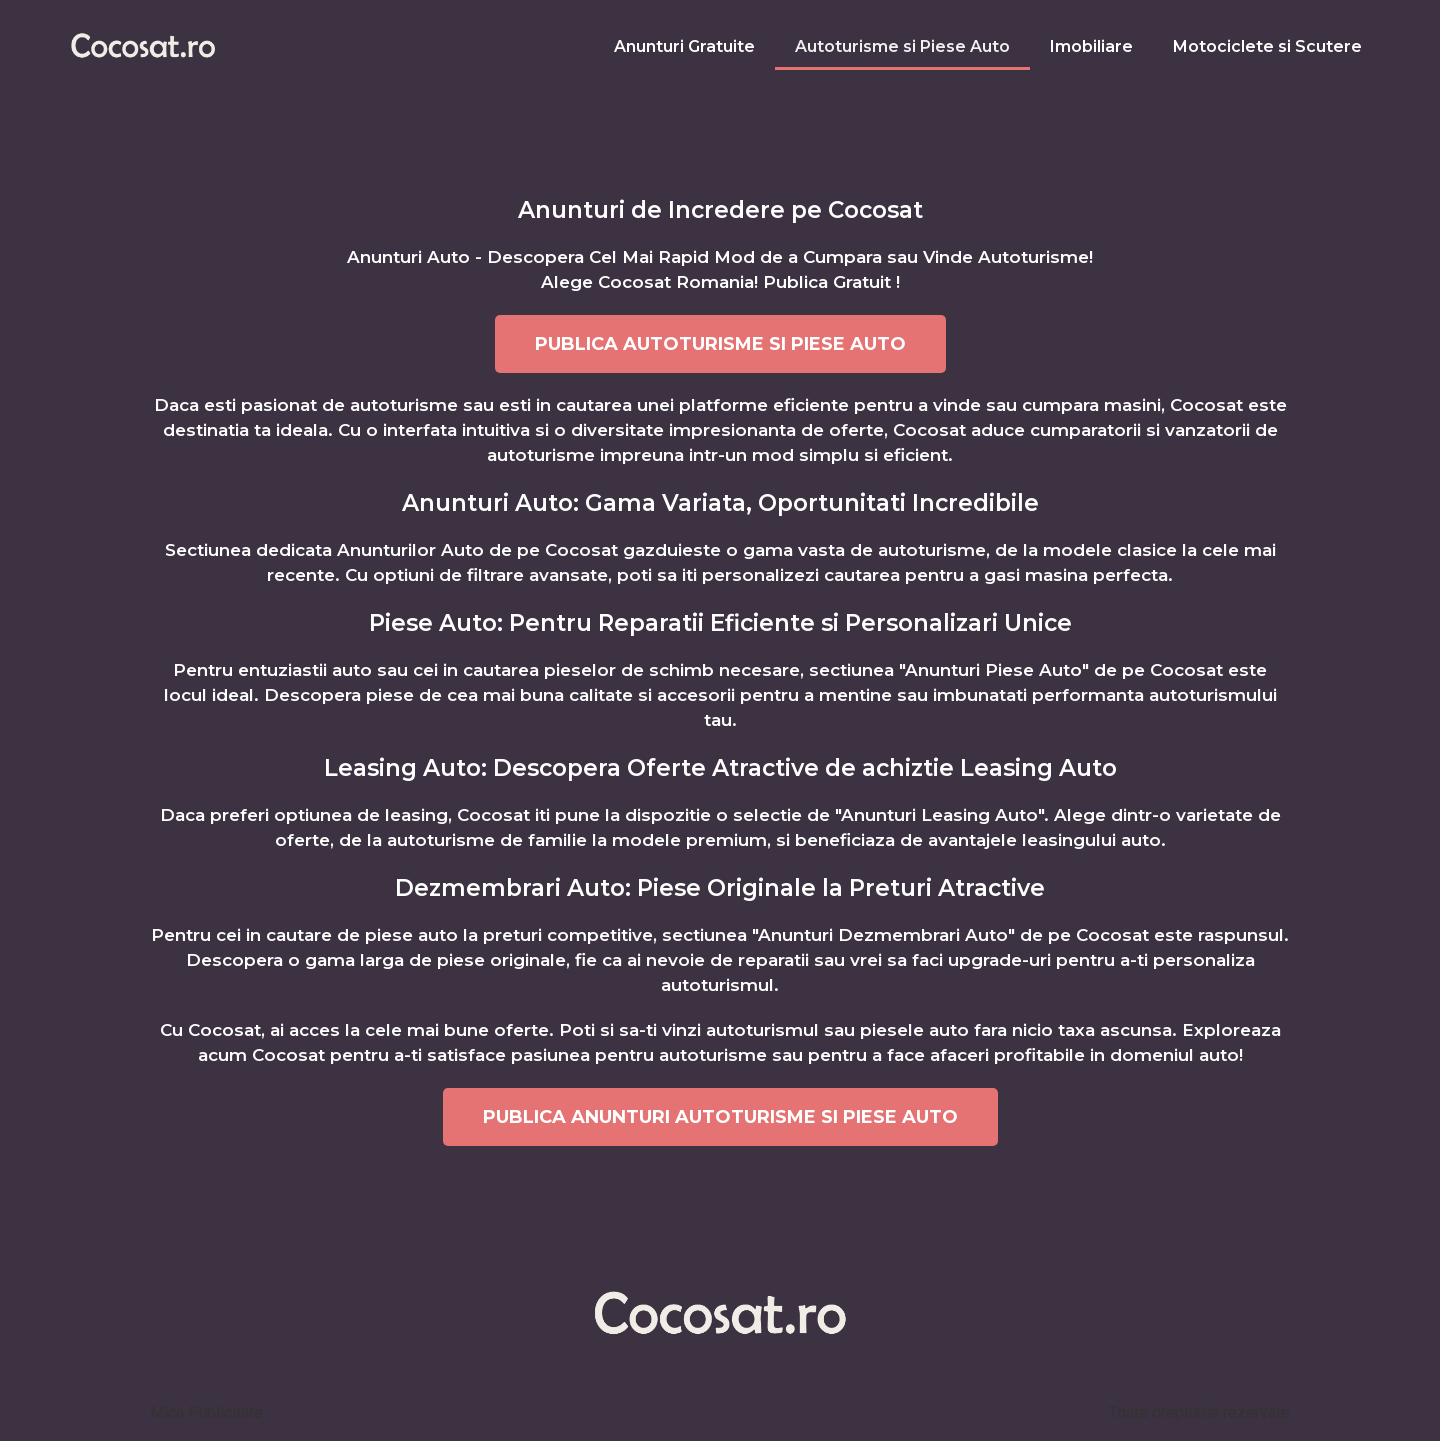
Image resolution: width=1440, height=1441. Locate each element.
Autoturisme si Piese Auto (902, 46)
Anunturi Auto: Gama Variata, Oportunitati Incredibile (720, 503)
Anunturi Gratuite (684, 46)
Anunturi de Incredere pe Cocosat (720, 210)
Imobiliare (1091, 46)
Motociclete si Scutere (1267, 46)
